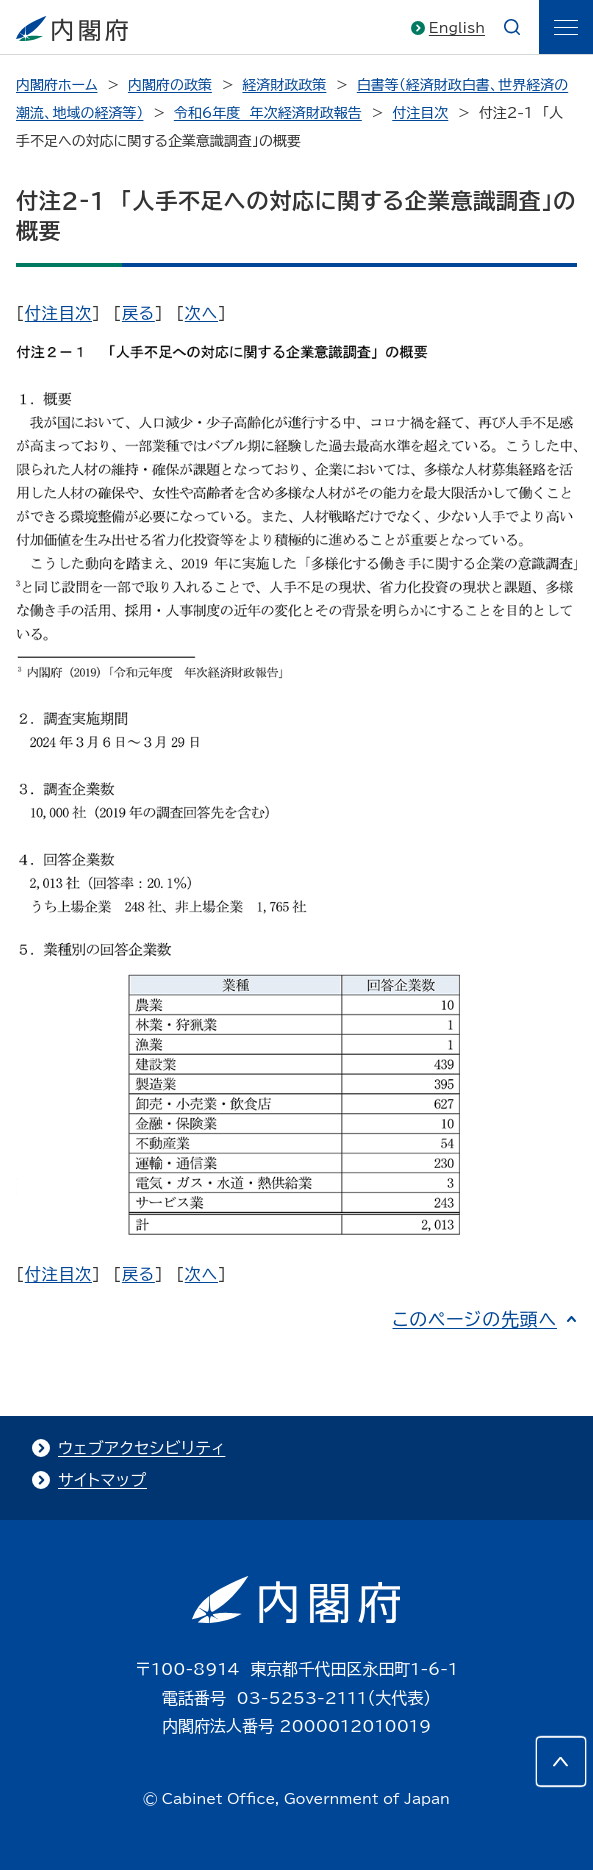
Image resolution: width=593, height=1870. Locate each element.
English (457, 28)
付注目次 (420, 113)
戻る (138, 313)
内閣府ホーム (56, 85)
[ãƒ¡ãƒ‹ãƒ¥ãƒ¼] (566, 27)
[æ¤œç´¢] (512, 27)
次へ (201, 313)
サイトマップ (102, 1480)
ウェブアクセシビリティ (141, 1448)
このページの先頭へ (474, 1319)
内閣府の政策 (170, 85)
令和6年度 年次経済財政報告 (268, 113)
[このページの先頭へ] (561, 1762)
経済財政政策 (284, 85)
